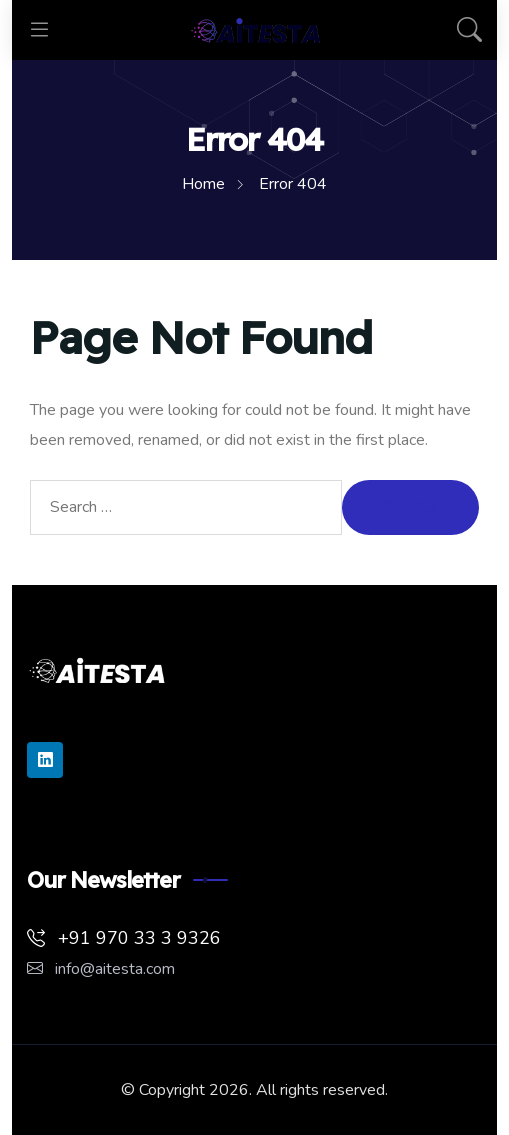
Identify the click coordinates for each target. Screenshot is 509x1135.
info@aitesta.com (101, 969)
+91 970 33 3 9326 (124, 938)
